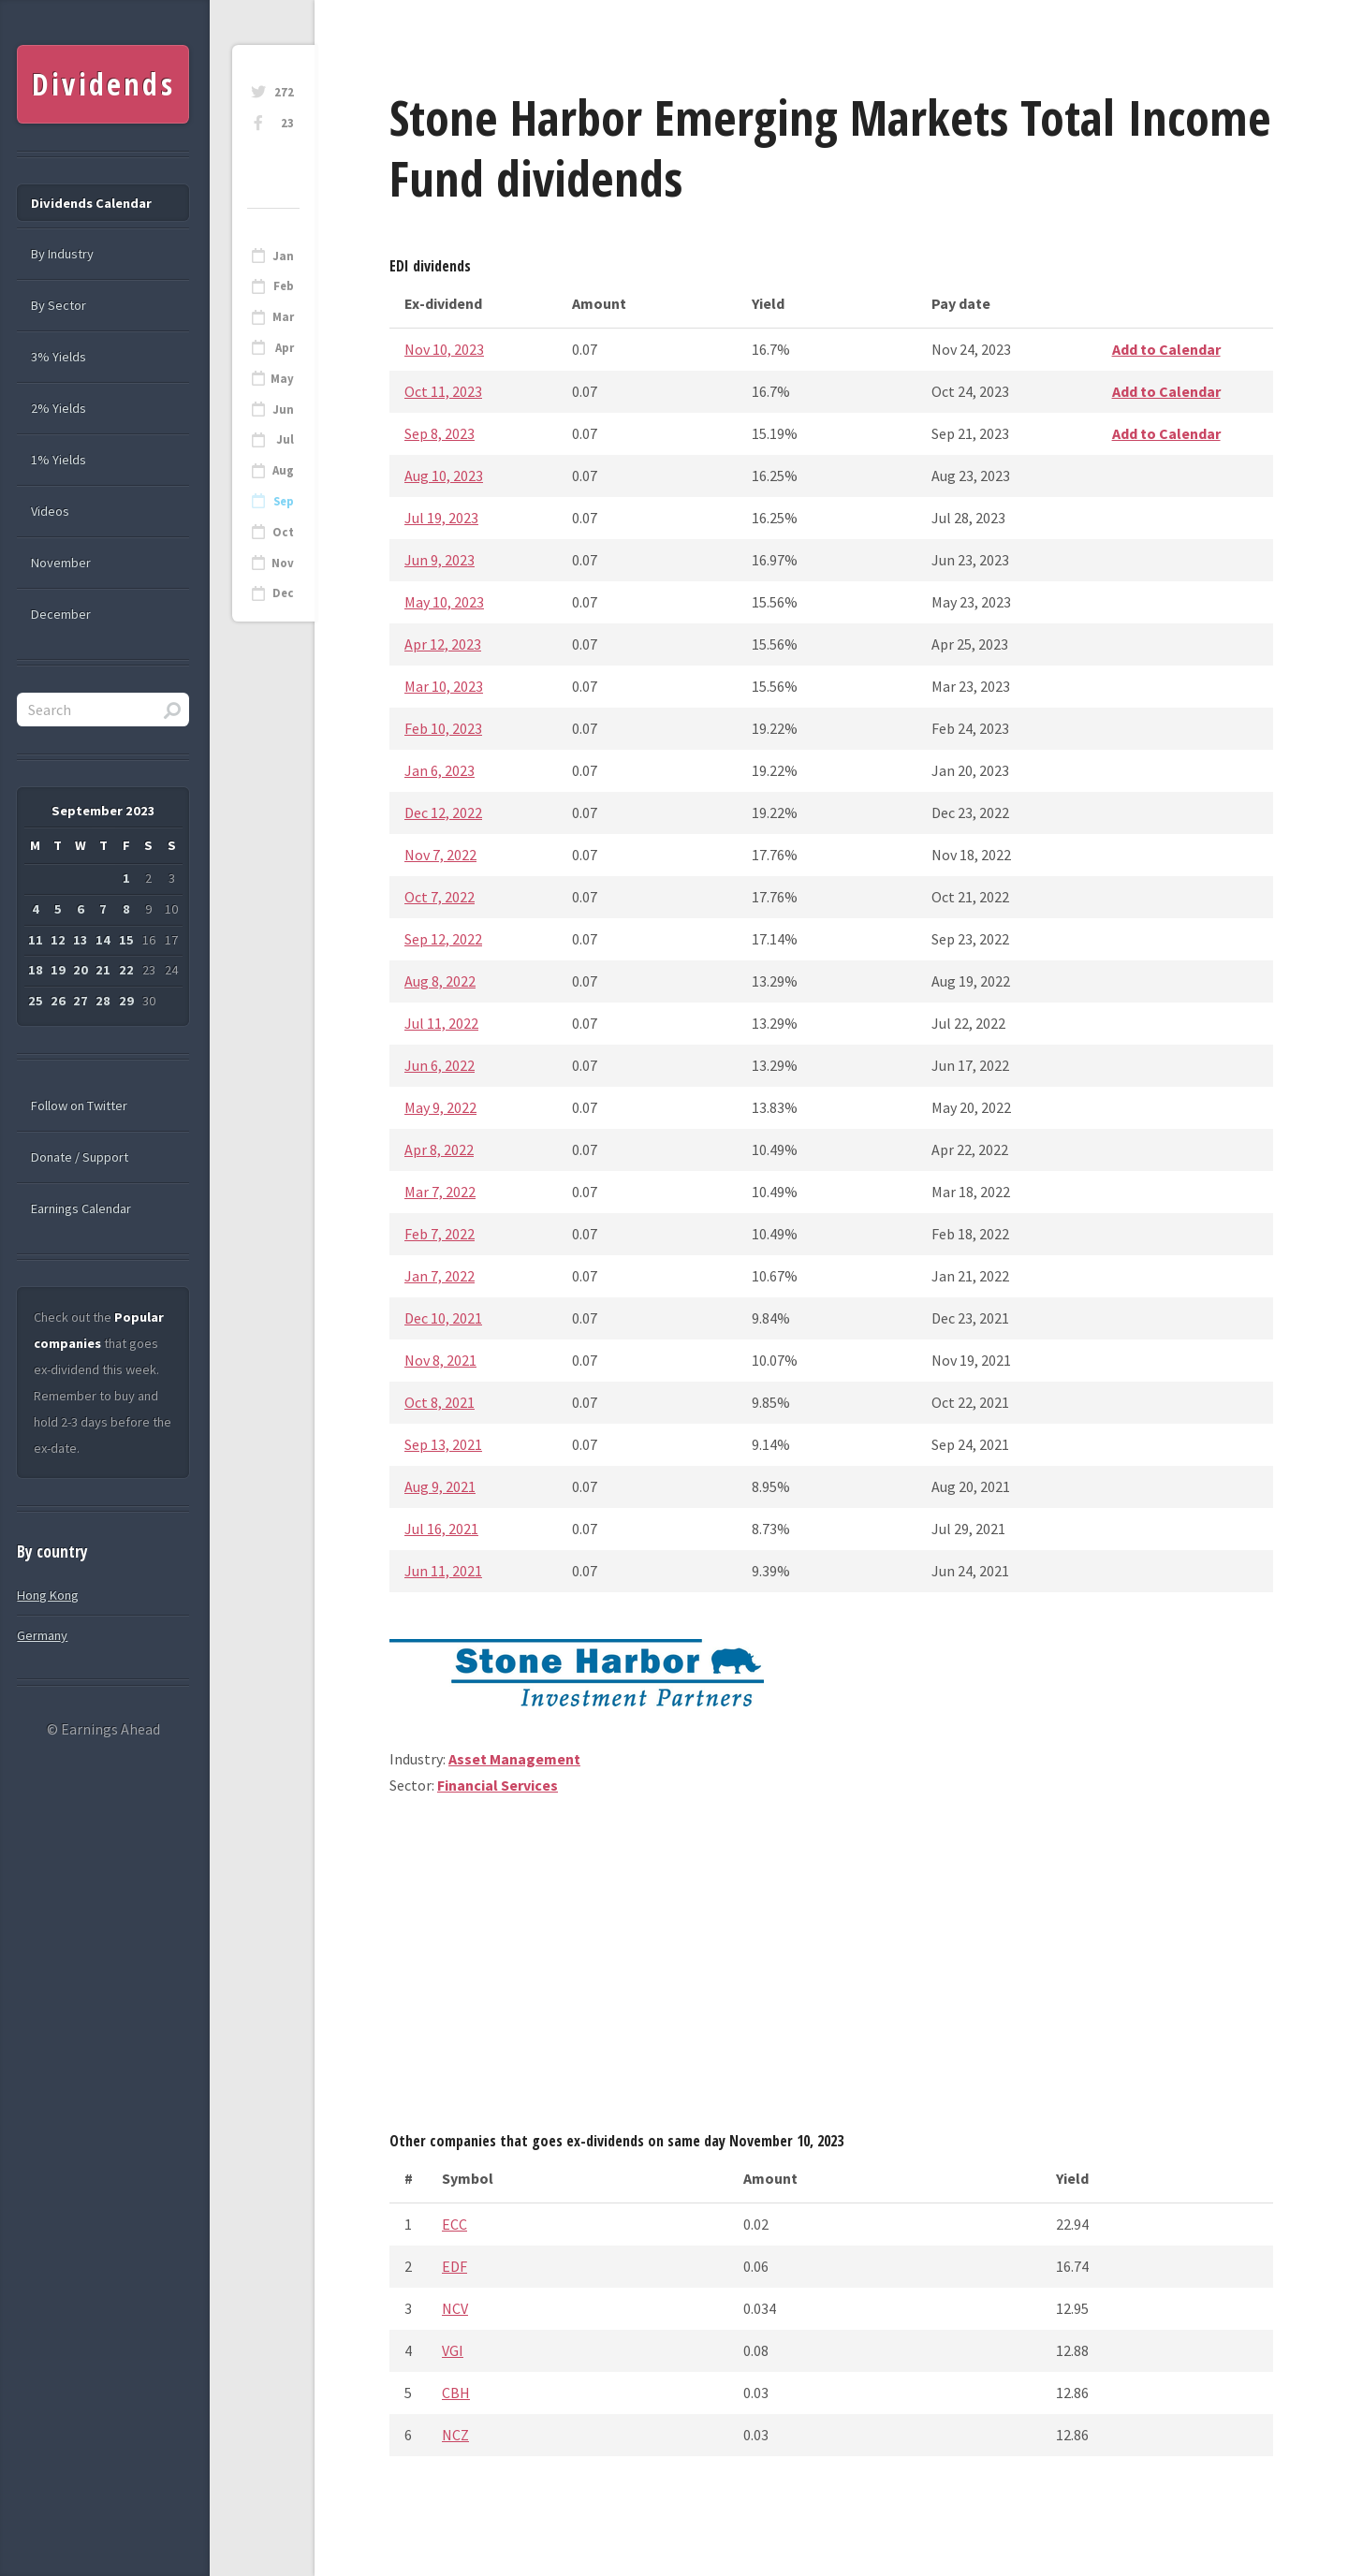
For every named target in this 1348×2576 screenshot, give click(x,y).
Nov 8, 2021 (440, 1360)
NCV (455, 2308)
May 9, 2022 (440, 1107)
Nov (282, 563)
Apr (284, 348)
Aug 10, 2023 (443, 475)
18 (35, 969)
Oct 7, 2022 (439, 896)
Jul (285, 439)
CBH (456, 2392)
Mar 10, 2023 (443, 686)
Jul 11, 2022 (441, 1023)
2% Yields (58, 408)
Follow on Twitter (79, 1105)
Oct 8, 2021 (439, 1402)
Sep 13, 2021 (443, 1444)
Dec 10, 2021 (443, 1318)
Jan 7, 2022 (439, 1275)
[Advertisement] (831, 1970)
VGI (452, 2350)
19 (58, 969)
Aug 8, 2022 (440, 981)
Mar (283, 317)
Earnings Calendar (81, 1208)
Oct (283, 532)
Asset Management (514, 1758)
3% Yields (58, 356)
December (61, 614)
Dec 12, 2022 (443, 812)
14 (102, 939)
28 (102, 1000)
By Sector (58, 305)
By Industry (62, 253)
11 (35, 939)
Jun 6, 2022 (439, 1065)
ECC (454, 2224)
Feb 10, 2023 (443, 728)
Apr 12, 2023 (442, 644)
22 (126, 969)
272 (284, 92)
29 (126, 1000)
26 (58, 1000)
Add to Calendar (1166, 349)
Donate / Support (79, 1157)
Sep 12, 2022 (443, 938)
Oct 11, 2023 (443, 391)
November (61, 562)
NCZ (455, 2434)
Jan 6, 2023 (439, 770)
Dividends (103, 84)
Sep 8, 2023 (439, 433)
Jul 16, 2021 (441, 1528)
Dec (283, 593)
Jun (283, 409)
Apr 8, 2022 (439, 1149)
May (282, 379)
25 (35, 1000)
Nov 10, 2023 (444, 349)
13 (80, 939)
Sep (283, 501)
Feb (283, 286)
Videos (50, 511)
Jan (283, 256)
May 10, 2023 (444, 602)
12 (58, 939)
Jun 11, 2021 (443, 1570)
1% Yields (58, 459)
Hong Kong (48, 1595)
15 (126, 939)
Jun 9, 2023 (439, 559)
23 (287, 123)
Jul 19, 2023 (441, 517)
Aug (283, 470)
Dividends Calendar (91, 203)
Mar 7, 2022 (440, 1191)
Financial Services (497, 1785)
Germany (42, 1635)
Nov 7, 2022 (440, 854)
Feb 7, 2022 (439, 1233)
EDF (454, 2266)
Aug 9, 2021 (440, 1486)
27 (80, 1000)
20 (80, 969)
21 (102, 969)
